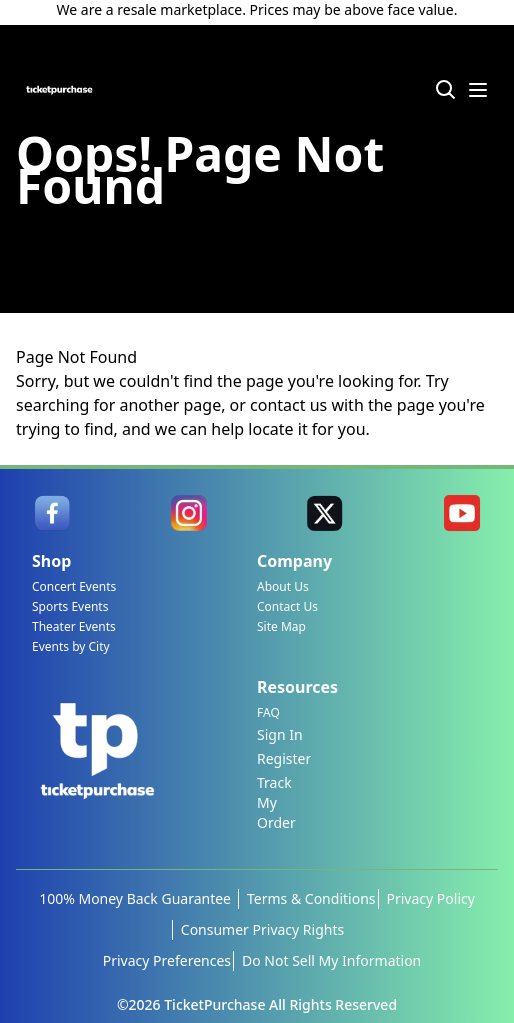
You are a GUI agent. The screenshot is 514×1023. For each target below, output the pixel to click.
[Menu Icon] (478, 90)
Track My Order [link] (276, 802)
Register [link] (284, 758)
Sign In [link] (280, 734)
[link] (52, 513)
